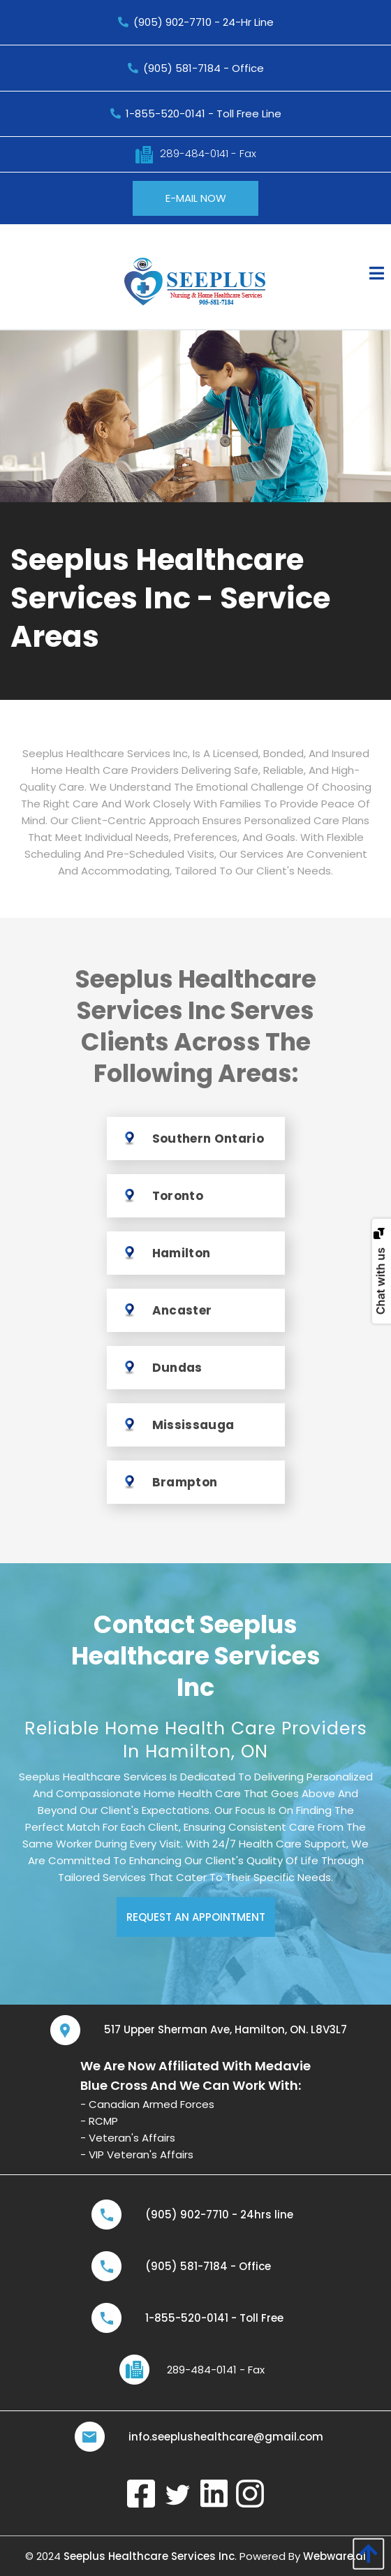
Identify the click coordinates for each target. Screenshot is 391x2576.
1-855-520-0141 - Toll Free (214, 2318)
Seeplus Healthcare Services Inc (149, 2556)
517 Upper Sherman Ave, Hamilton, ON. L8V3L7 (225, 2029)
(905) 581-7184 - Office (196, 68)
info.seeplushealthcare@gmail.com (225, 2436)
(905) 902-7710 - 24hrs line (219, 2214)
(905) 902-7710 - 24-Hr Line (196, 22)
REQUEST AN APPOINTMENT (195, 1917)
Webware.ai (334, 2556)
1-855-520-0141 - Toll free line (195, 113)
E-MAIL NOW (195, 198)
